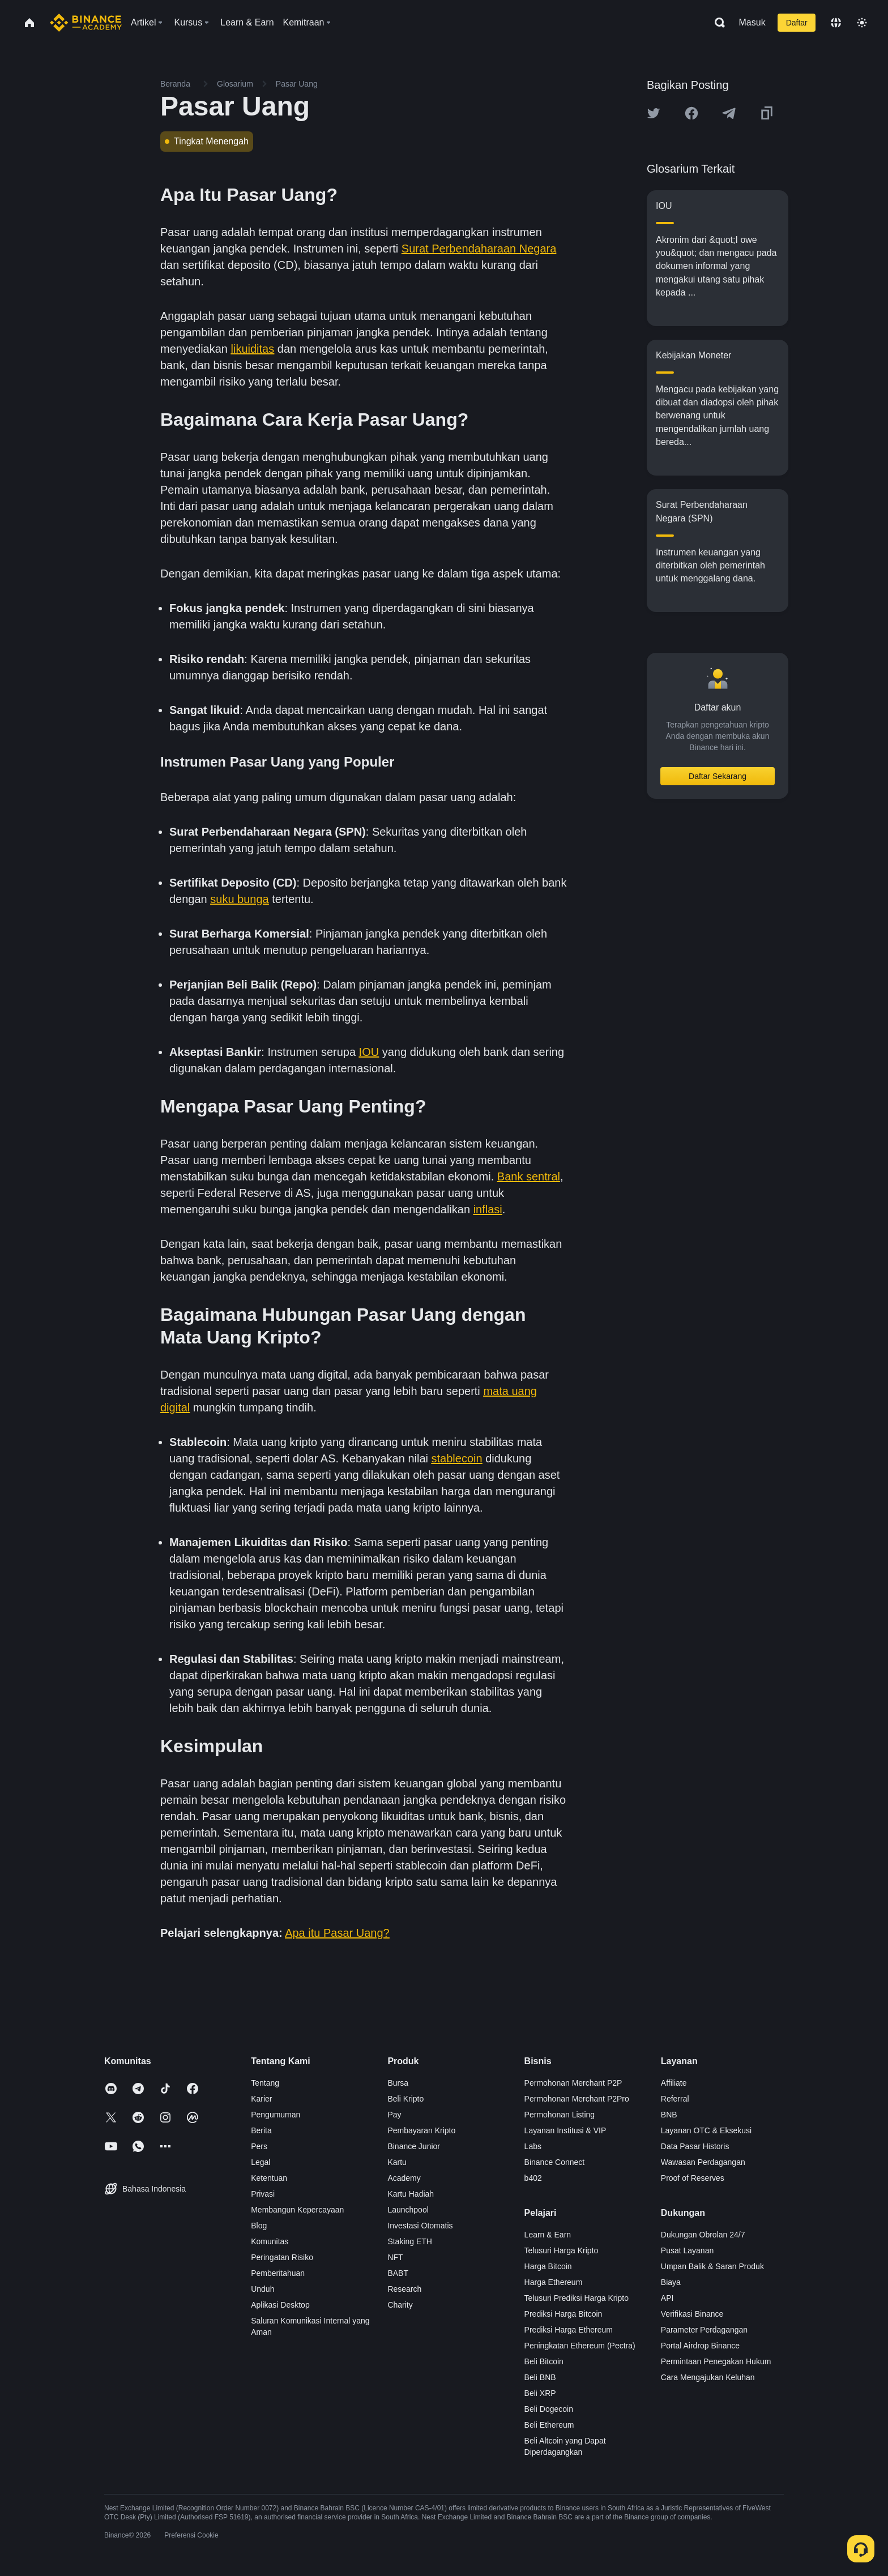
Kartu (396, 2162)
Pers (259, 2146)
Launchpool (407, 2209)
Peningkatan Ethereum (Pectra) (579, 2345)
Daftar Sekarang (717, 776)
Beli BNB (540, 2377)
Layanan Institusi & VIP (565, 2130)
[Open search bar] (716, 22)
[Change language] (835, 22)
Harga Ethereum (553, 2282)
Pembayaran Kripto (421, 2130)
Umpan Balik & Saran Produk (712, 2266)
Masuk (752, 22)
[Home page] (86, 23)
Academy (403, 2178)
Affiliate (674, 2082)
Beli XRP (540, 2393)
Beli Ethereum (549, 2424)
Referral (675, 2098)
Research (404, 2288)
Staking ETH (409, 2241)
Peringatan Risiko (282, 2257)
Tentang (265, 2082)
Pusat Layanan (687, 2250)
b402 (533, 2178)
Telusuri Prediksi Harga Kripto (576, 2298)
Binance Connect (554, 2162)
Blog (259, 2225)
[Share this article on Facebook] (691, 113)
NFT (395, 2257)
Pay (394, 2114)
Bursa (397, 2082)
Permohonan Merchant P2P (573, 2082)
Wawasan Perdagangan (703, 2162)
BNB (669, 2114)
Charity (399, 2304)
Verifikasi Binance (692, 2313)
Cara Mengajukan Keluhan (708, 2377)
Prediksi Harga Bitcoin (563, 2313)
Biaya (671, 2282)
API (667, 2298)
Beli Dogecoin (548, 2409)
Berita (261, 2130)
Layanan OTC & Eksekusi (706, 2130)
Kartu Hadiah (410, 2193)
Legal (260, 2162)
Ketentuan (269, 2178)
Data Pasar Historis (695, 2146)
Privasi (263, 2193)
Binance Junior (413, 2146)
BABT (397, 2273)
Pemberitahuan (278, 2273)
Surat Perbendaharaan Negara (479, 248)
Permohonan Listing (559, 2114)
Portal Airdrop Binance (700, 2345)
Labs (532, 2146)
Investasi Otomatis (419, 2225)
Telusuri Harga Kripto (561, 2250)
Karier (261, 2098)
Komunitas (269, 2241)
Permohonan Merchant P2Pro (576, 2098)
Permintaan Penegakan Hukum (716, 2361)
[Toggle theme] (861, 22)
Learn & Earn (547, 2234)
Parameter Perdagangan (704, 2329)
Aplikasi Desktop (280, 2304)
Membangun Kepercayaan (297, 2209)
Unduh (262, 2288)
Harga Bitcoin (548, 2266)
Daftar (797, 22)
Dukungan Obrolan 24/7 (703, 2234)
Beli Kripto (405, 2098)
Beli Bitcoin (543, 2361)
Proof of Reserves (692, 2178)
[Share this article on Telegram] (729, 113)
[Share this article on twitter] (653, 113)
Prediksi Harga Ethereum (568, 2329)
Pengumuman (275, 2114)
